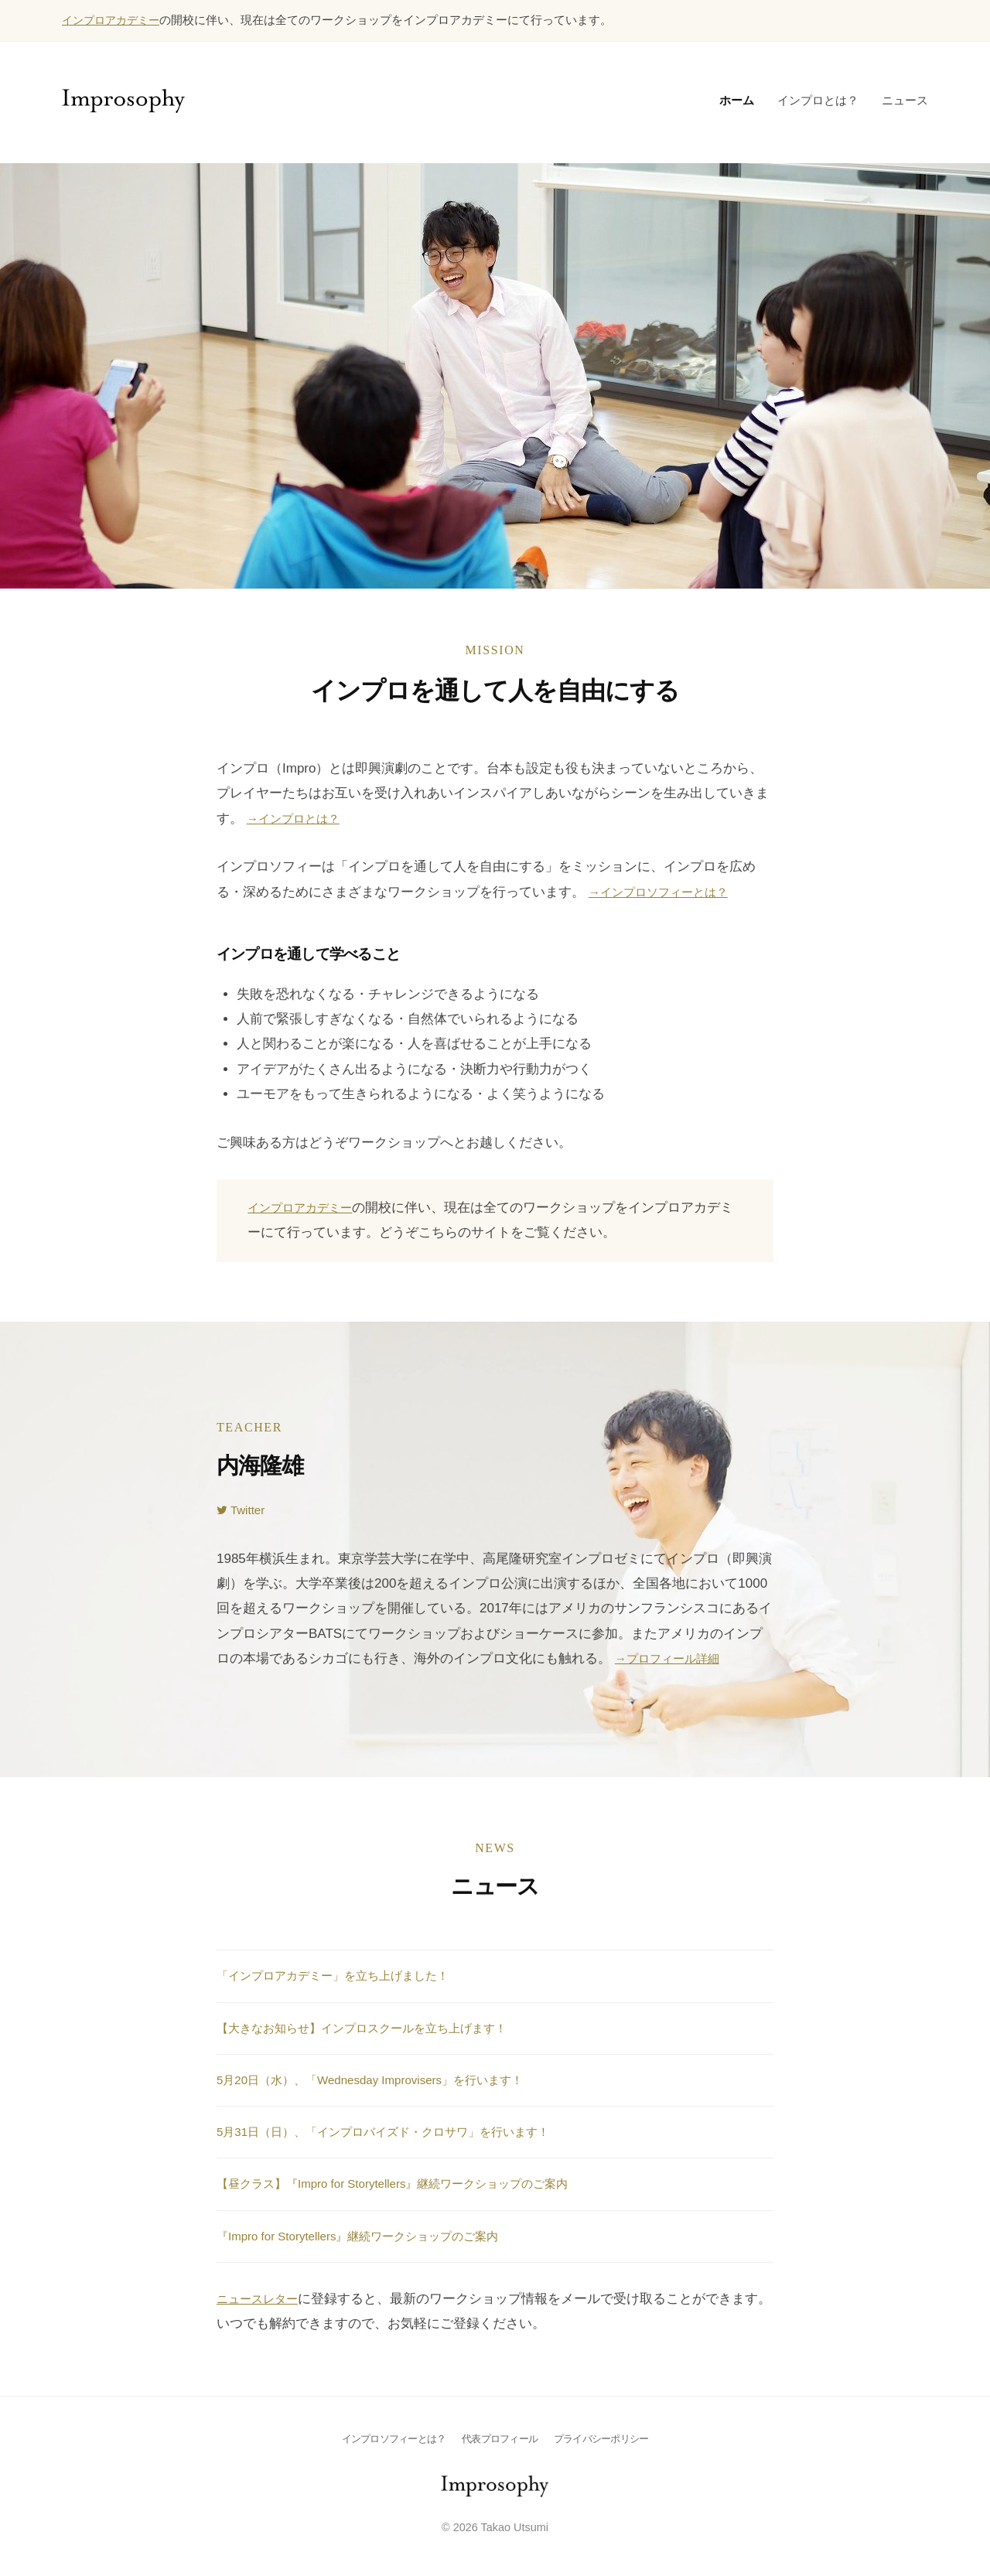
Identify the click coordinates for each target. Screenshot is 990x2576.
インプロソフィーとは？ (388, 2437)
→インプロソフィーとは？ (667, 891)
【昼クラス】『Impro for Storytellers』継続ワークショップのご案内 (416, 2182)
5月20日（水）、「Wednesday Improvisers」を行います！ (390, 2079)
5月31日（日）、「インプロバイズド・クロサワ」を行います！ (405, 2131)
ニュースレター (263, 2298)
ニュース (905, 99)
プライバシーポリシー (608, 2437)
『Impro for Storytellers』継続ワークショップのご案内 (376, 2235)
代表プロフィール (500, 2437)
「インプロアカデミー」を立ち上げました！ (348, 1974)
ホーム (736, 99)
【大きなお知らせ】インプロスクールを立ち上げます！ (381, 2027)
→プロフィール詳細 (674, 1657)
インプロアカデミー (114, 19)
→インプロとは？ (299, 817)
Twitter (244, 1509)
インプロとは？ (818, 99)
